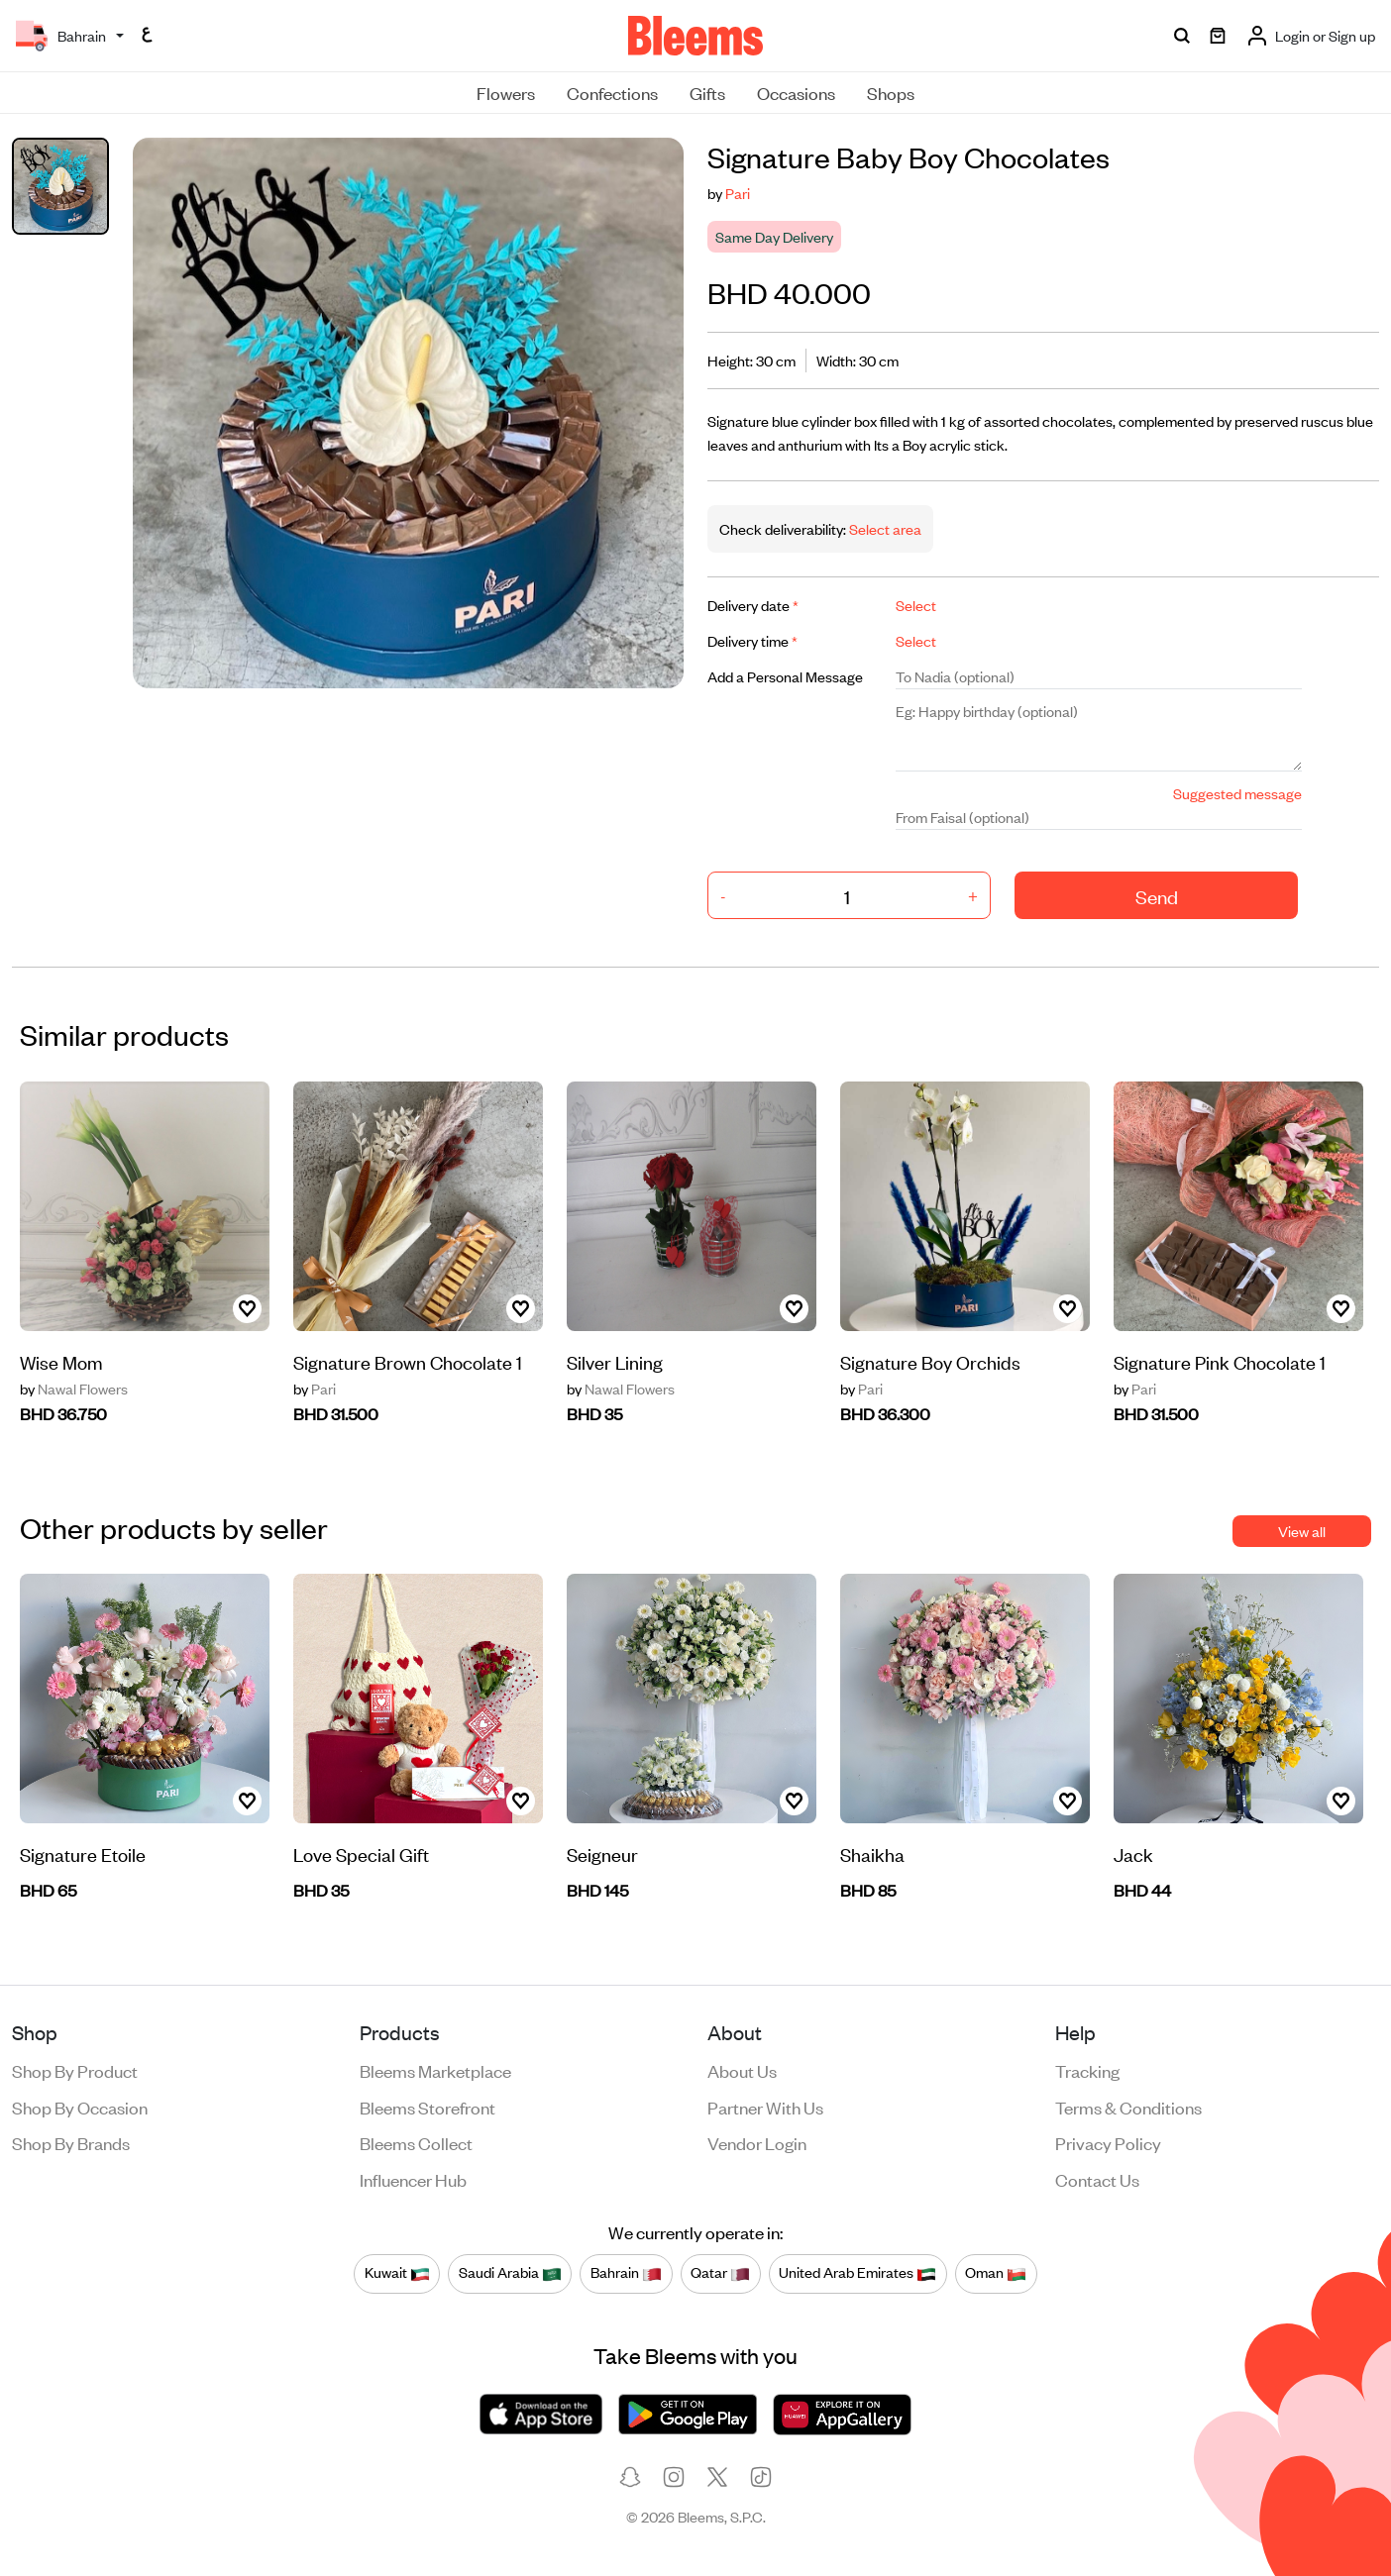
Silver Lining (615, 1361)
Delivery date (753, 604)
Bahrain (626, 2273)
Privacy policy (1108, 2142)
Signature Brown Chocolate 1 (407, 1361)
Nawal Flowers (74, 1388)
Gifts (707, 92)
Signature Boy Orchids (930, 1361)
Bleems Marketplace (435, 2070)
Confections (612, 92)
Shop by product (75, 2070)
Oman (995, 2273)
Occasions (796, 92)
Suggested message (1237, 792)
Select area (883, 528)
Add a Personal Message (785, 676)
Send (1156, 895)
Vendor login (756, 2142)
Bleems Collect (416, 2142)
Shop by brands (71, 2142)
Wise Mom (61, 1361)
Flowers (506, 92)
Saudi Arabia (510, 2273)
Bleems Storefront (427, 2106)
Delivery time (752, 640)
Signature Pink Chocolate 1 (1220, 1361)
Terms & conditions (1128, 2106)
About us (742, 2070)
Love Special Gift (361, 1853)
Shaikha (872, 1853)
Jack (1133, 1853)
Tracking (1087, 2070)
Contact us (1097, 2179)
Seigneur (602, 1853)
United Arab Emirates (857, 2273)
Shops (890, 92)
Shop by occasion (80, 2106)
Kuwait (397, 2273)
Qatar (720, 2273)
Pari (737, 192)
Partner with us (765, 2106)
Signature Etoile (83, 1853)
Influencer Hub (413, 2179)
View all (1302, 1530)
